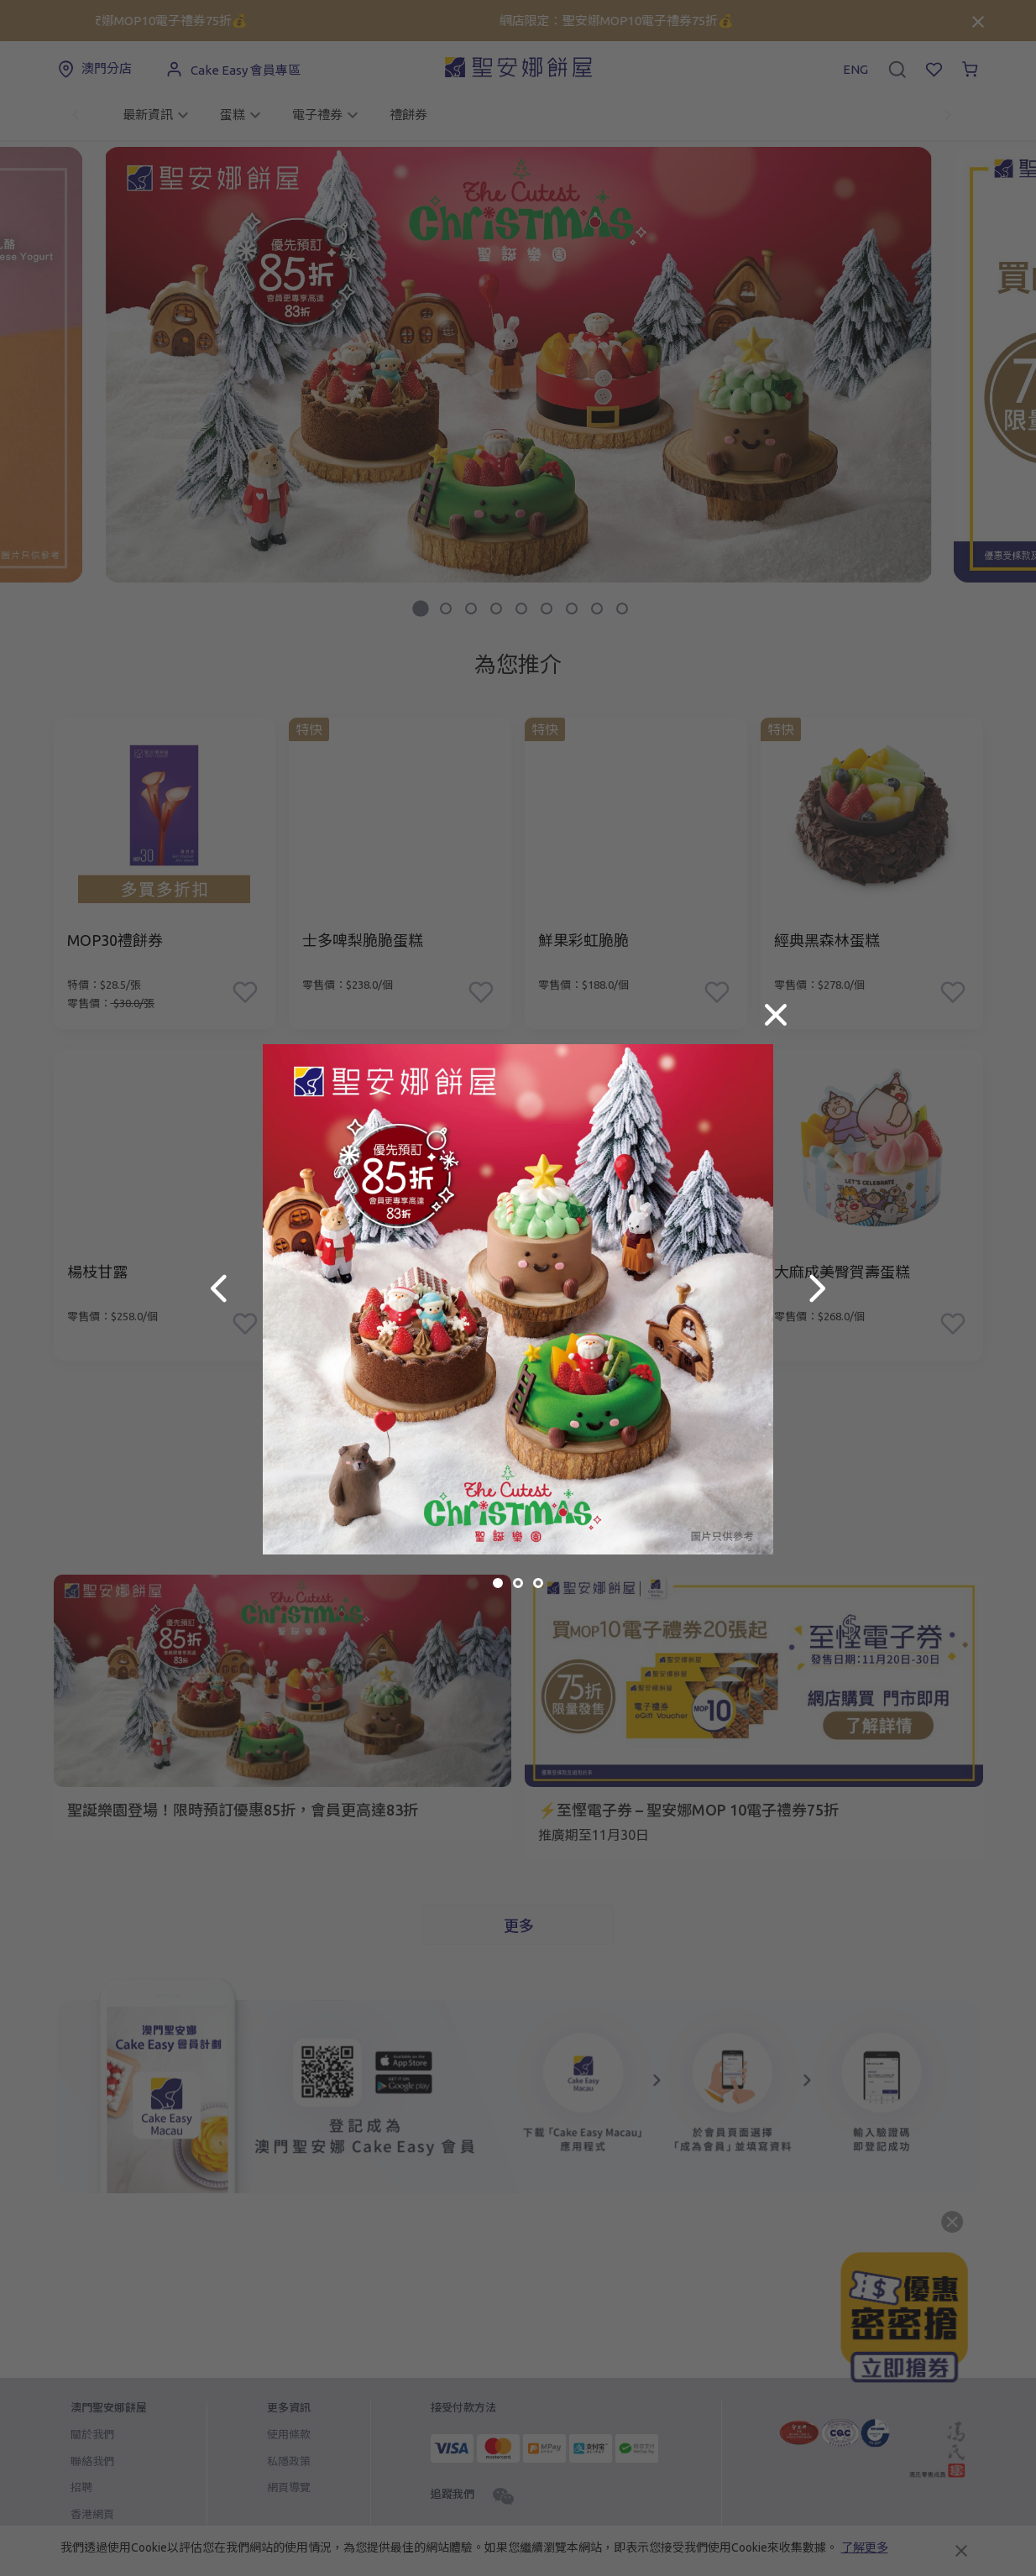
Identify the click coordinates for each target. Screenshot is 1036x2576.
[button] (218, 1288)
